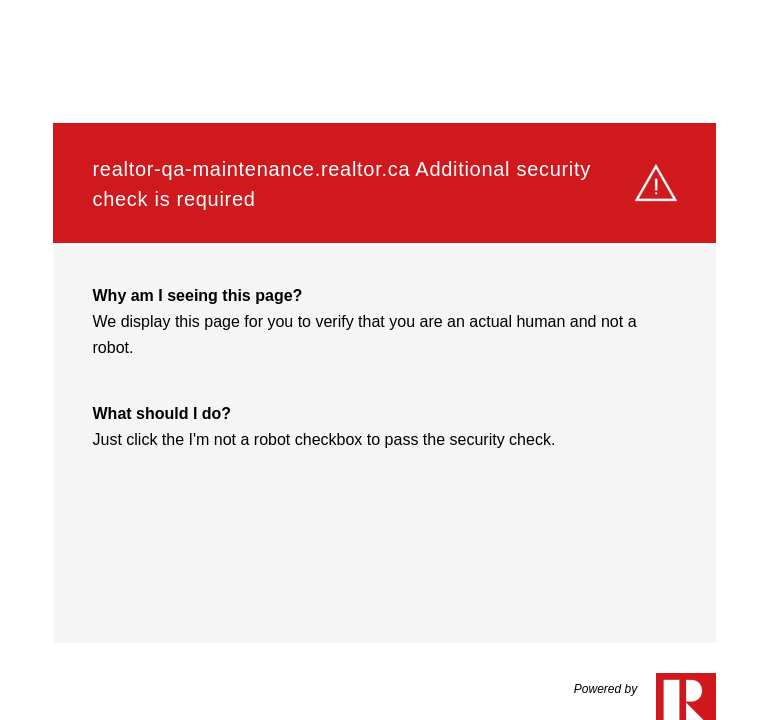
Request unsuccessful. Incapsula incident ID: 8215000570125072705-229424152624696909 (384, 360)
